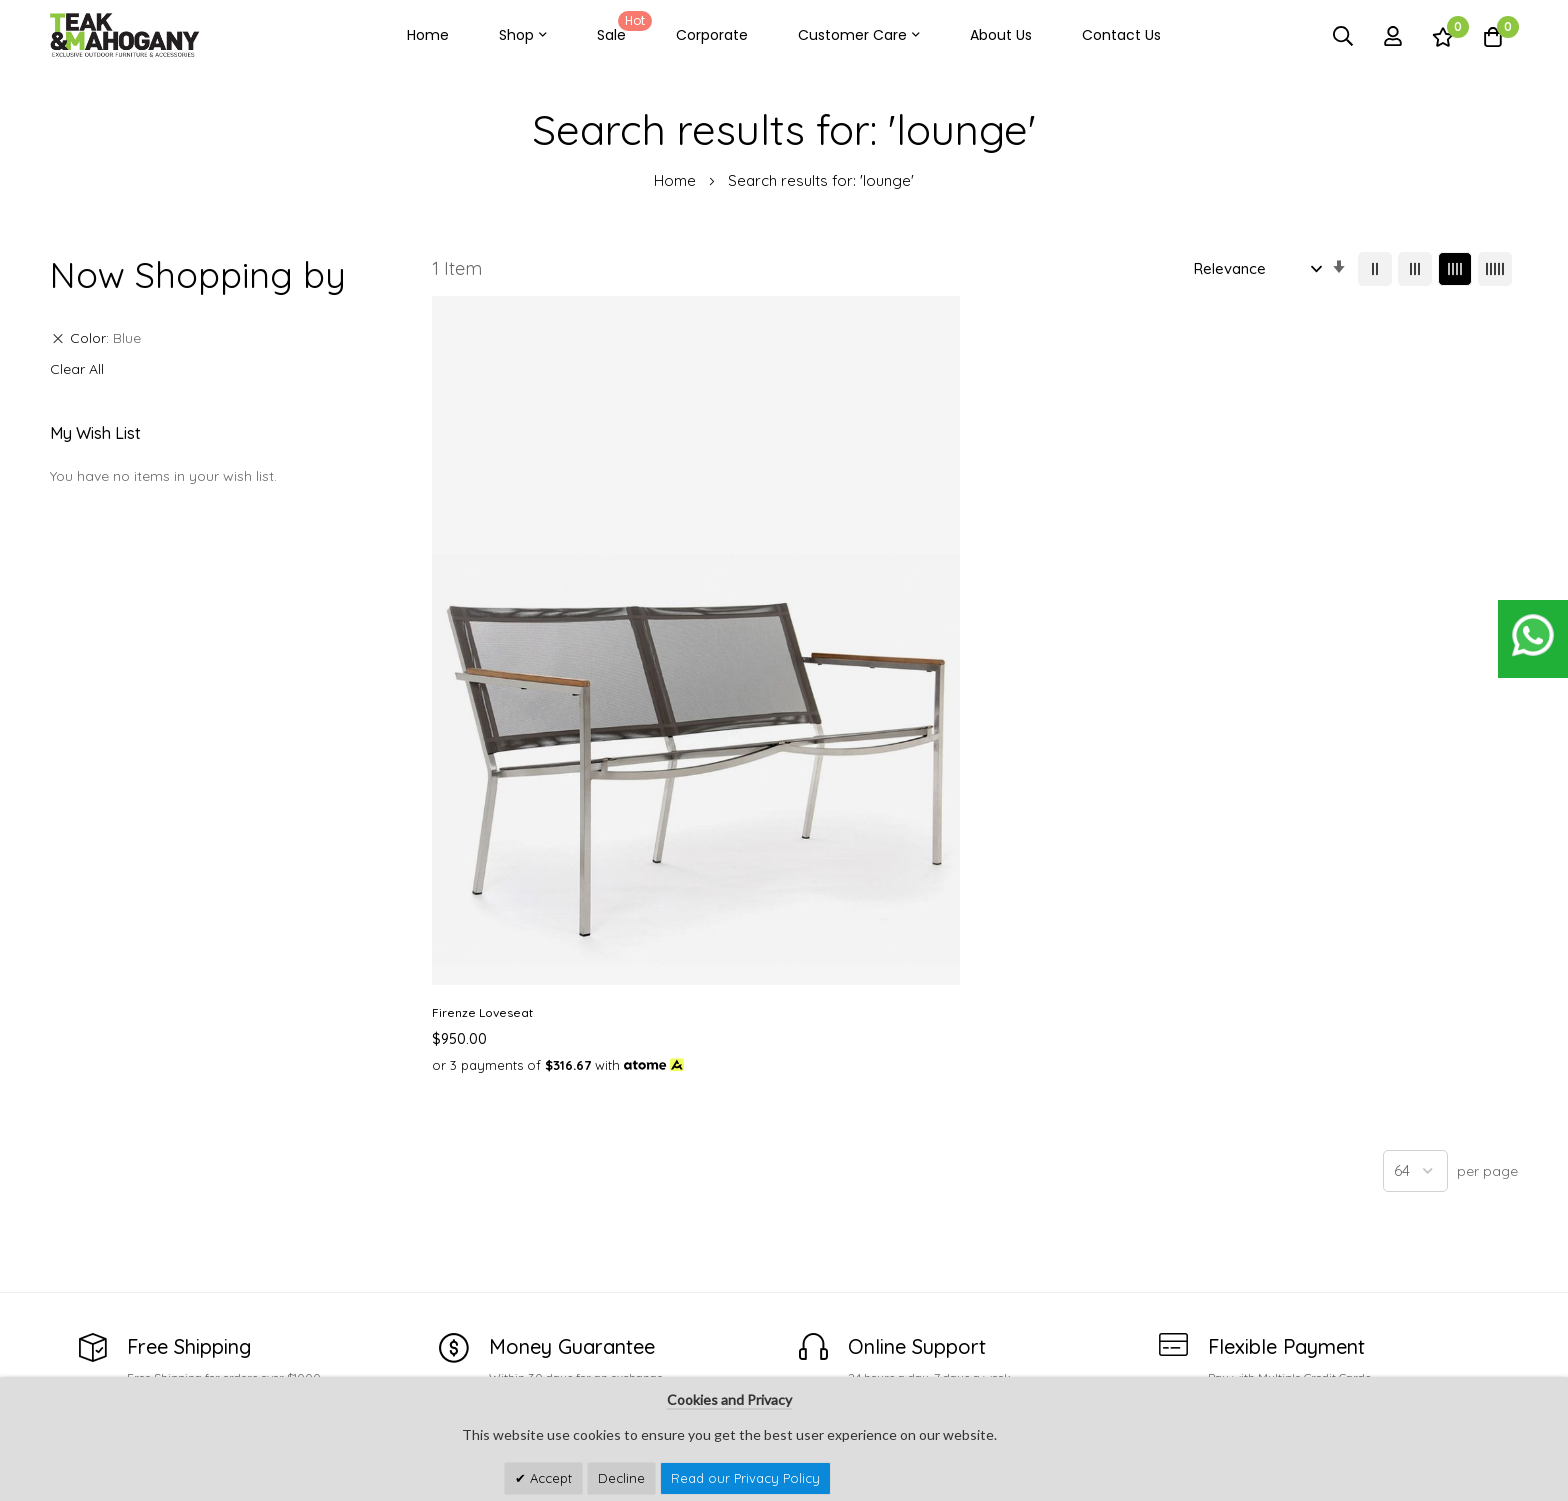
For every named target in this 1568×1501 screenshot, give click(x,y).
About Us (1001, 35)
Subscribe (1485, 1310)
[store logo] (125, 35)
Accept (549, 1478)
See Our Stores (103, 1304)
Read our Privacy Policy (745, 1478)
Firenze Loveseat (482, 668)
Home (428, 35)
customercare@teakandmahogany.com (188, 1343)
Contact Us (1121, 35)
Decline (621, 1478)
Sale (621, 28)
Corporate (712, 35)
